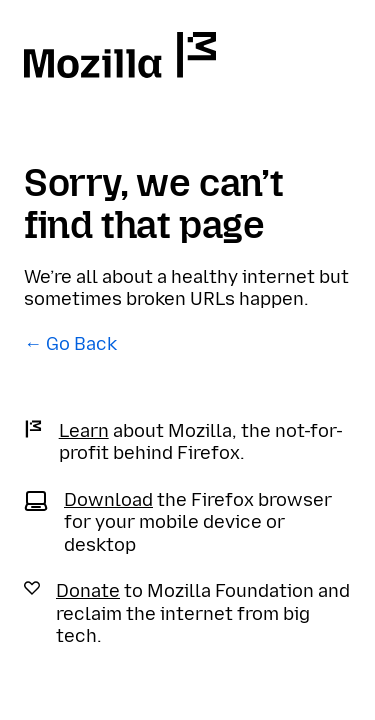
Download (108, 500)
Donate (88, 591)
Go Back (81, 344)
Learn (84, 431)
